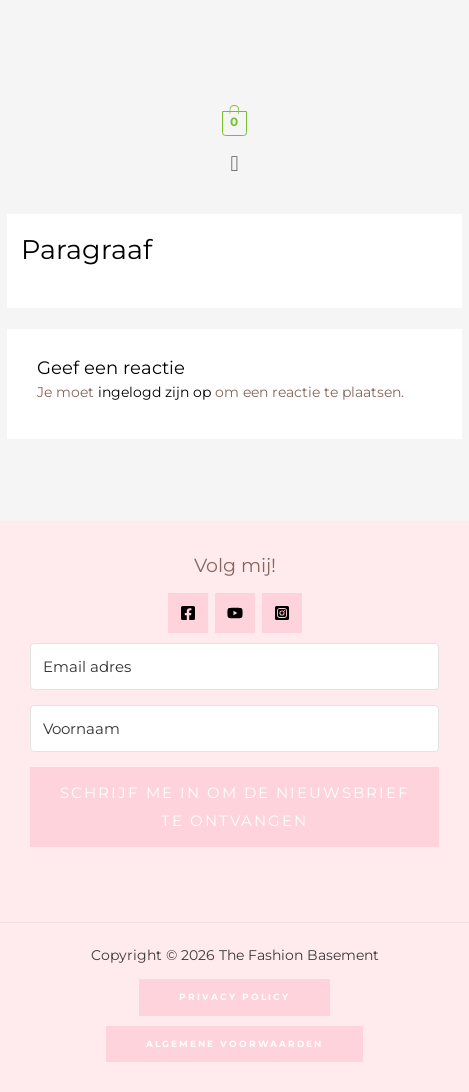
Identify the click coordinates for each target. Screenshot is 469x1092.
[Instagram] (282, 613)
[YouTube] (235, 613)
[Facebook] (188, 613)
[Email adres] (234, 666)
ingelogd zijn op (154, 392)
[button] (234, 164)
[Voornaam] (234, 728)
